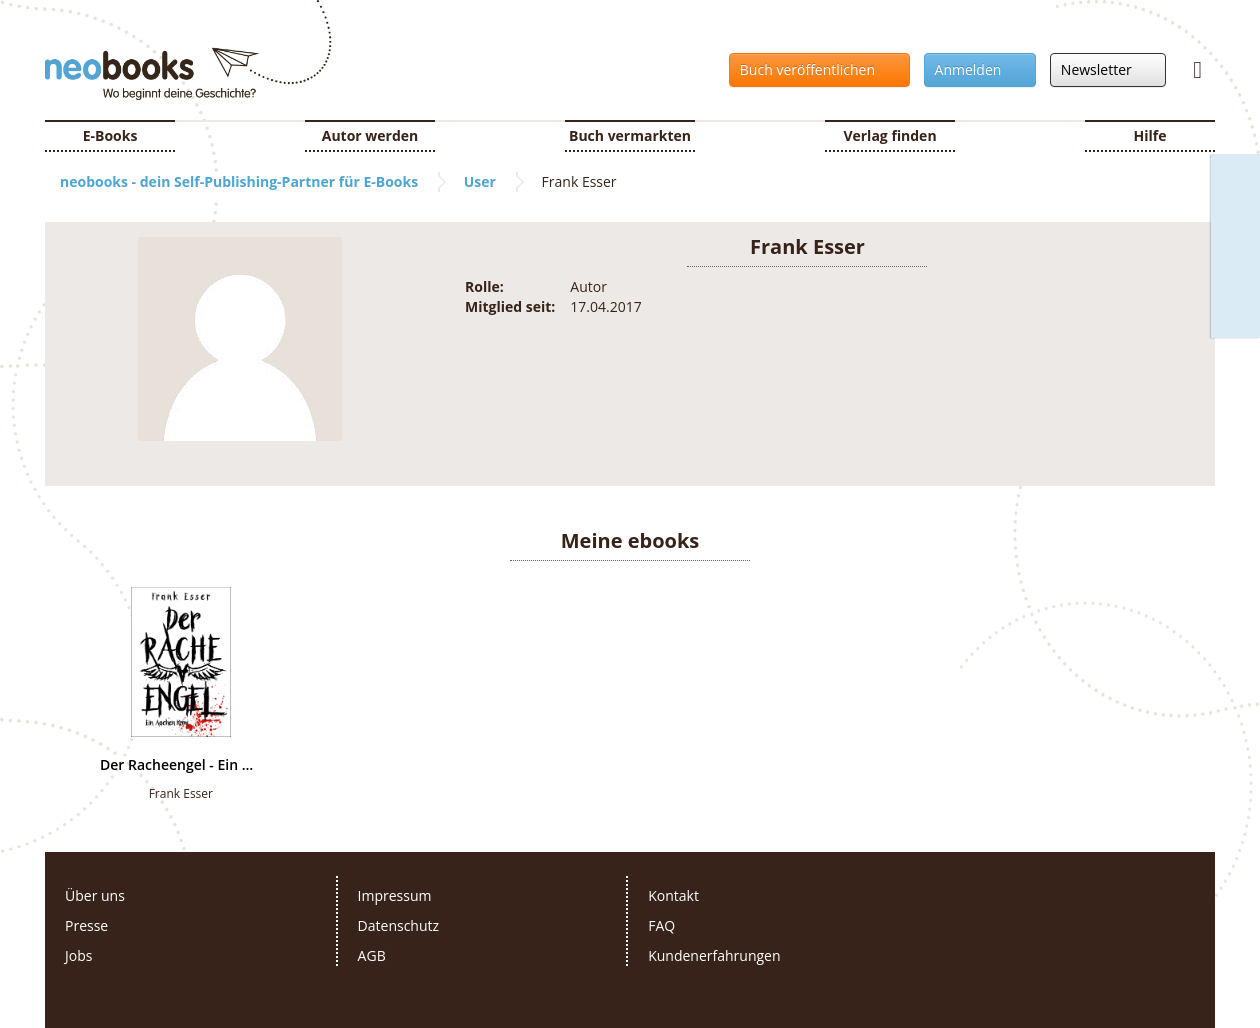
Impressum (395, 895)
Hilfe (1150, 135)
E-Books (110, 135)
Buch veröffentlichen (814, 70)
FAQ (661, 925)
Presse (86, 925)
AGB (372, 955)
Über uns (95, 895)
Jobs (78, 955)
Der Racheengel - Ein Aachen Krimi (181, 765)
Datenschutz (398, 925)
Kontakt (673, 895)
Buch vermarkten (630, 135)
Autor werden (370, 135)
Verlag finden (889, 135)
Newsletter (1103, 70)
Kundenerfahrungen (714, 955)
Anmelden (974, 70)
